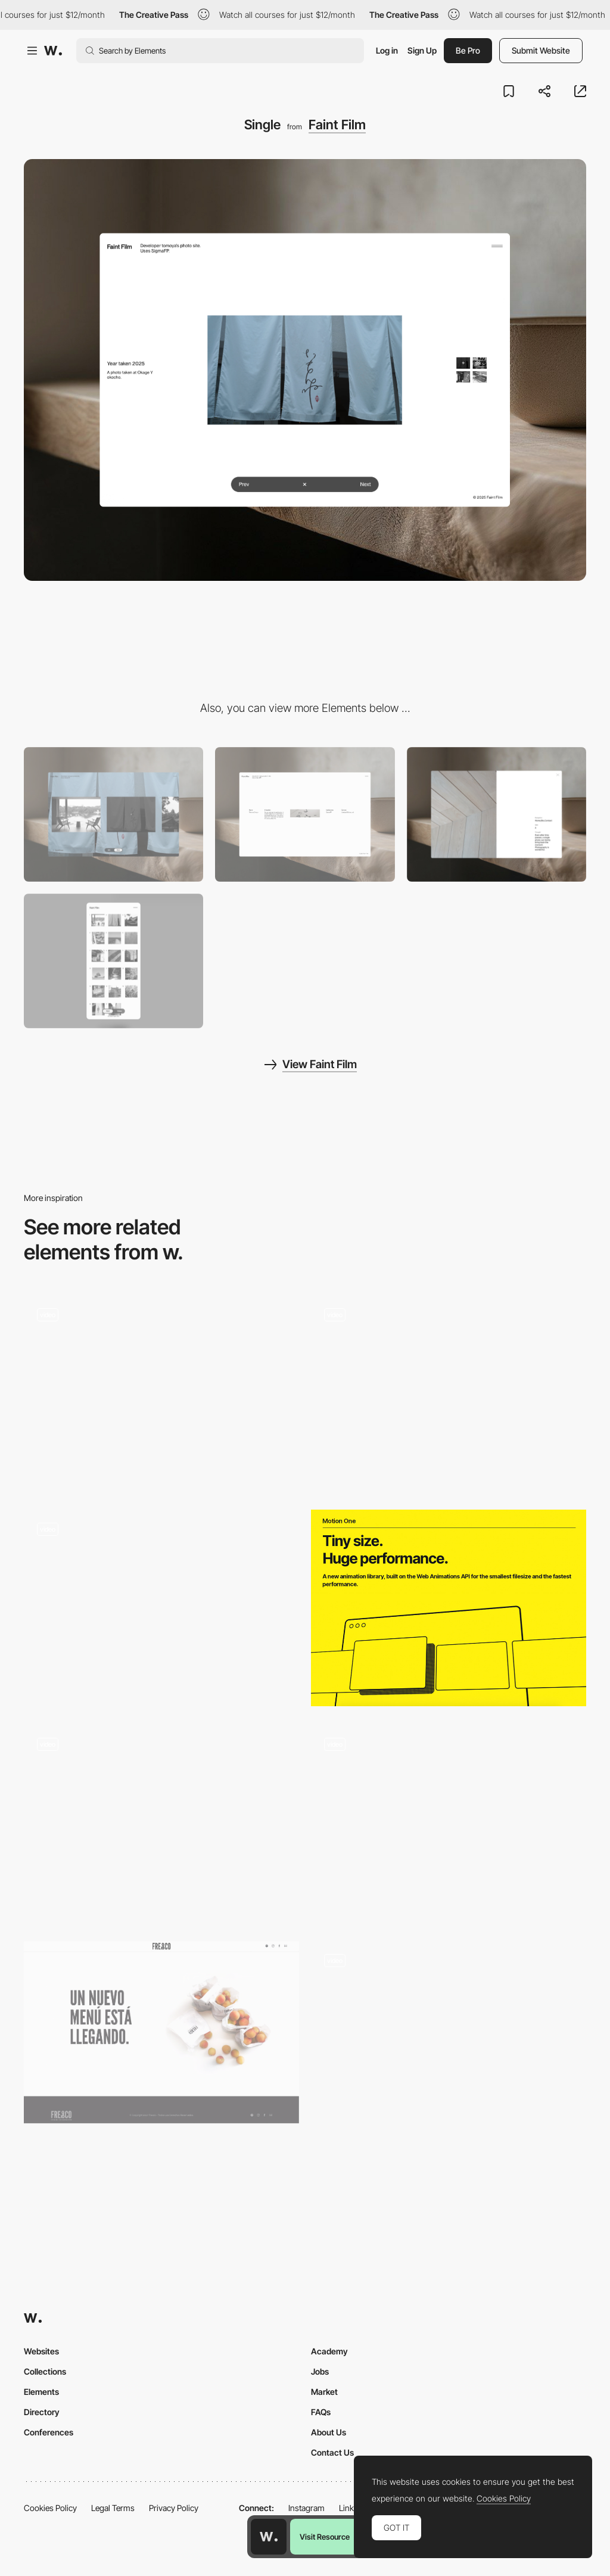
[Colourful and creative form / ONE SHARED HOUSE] (161, 1823)
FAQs (321, 2412)
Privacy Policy (173, 2508)
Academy (329, 2351)
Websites (41, 2351)
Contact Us (332, 2452)
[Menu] (496, 814)
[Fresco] (161, 2032)
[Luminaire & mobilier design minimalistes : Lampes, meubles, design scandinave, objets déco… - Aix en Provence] (448, 2018)
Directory (42, 2412)
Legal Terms (113, 2508)
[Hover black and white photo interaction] (161, 1608)
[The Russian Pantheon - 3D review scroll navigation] (448, 1393)
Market (324, 2392)
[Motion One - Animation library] (448, 1608)
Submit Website (541, 50)
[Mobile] (113, 961)
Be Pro (468, 50)
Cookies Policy (50, 2508)
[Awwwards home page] (269, 2537)
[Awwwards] (53, 50)
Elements (41, 2392)
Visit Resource (325, 2536)
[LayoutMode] (113, 814)
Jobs (320, 2371)
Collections (45, 2371)
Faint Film (337, 124)
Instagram (306, 2508)
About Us (328, 2432)
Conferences (48, 2432)
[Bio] (304, 814)
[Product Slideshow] (161, 1393)
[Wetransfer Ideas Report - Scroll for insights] (448, 1822)
